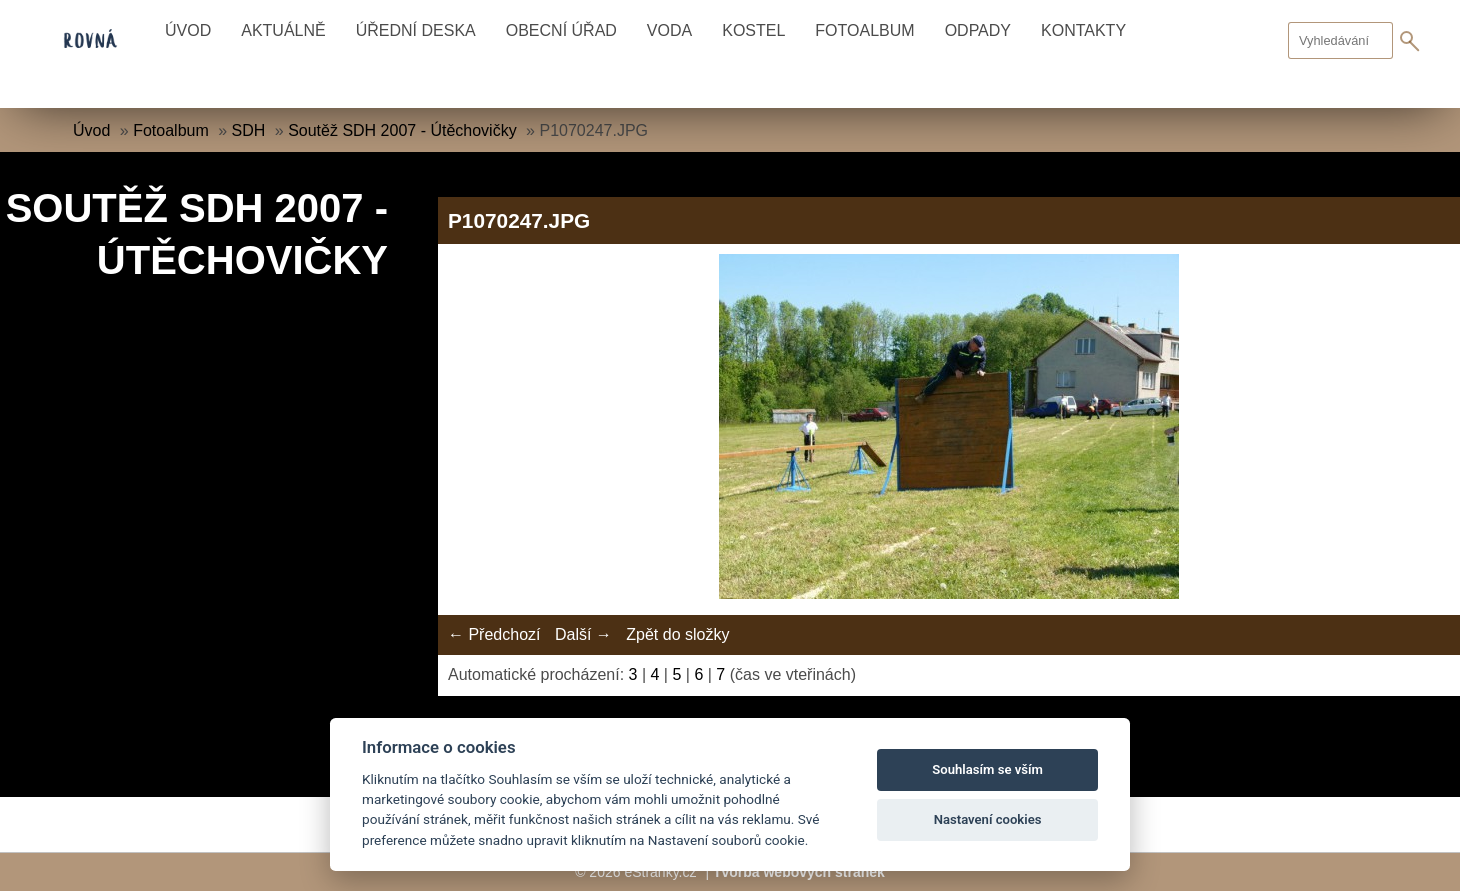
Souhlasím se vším (987, 769)
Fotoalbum (864, 30)
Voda (669, 30)
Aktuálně (283, 30)
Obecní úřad (561, 30)
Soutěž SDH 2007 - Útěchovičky (402, 130)
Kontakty (1083, 30)
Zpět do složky (677, 634)
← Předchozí (494, 634)
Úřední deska (416, 30)
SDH (249, 130)
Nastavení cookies (988, 819)
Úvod (188, 30)
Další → (583, 634)
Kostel (753, 30)
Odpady (978, 30)
